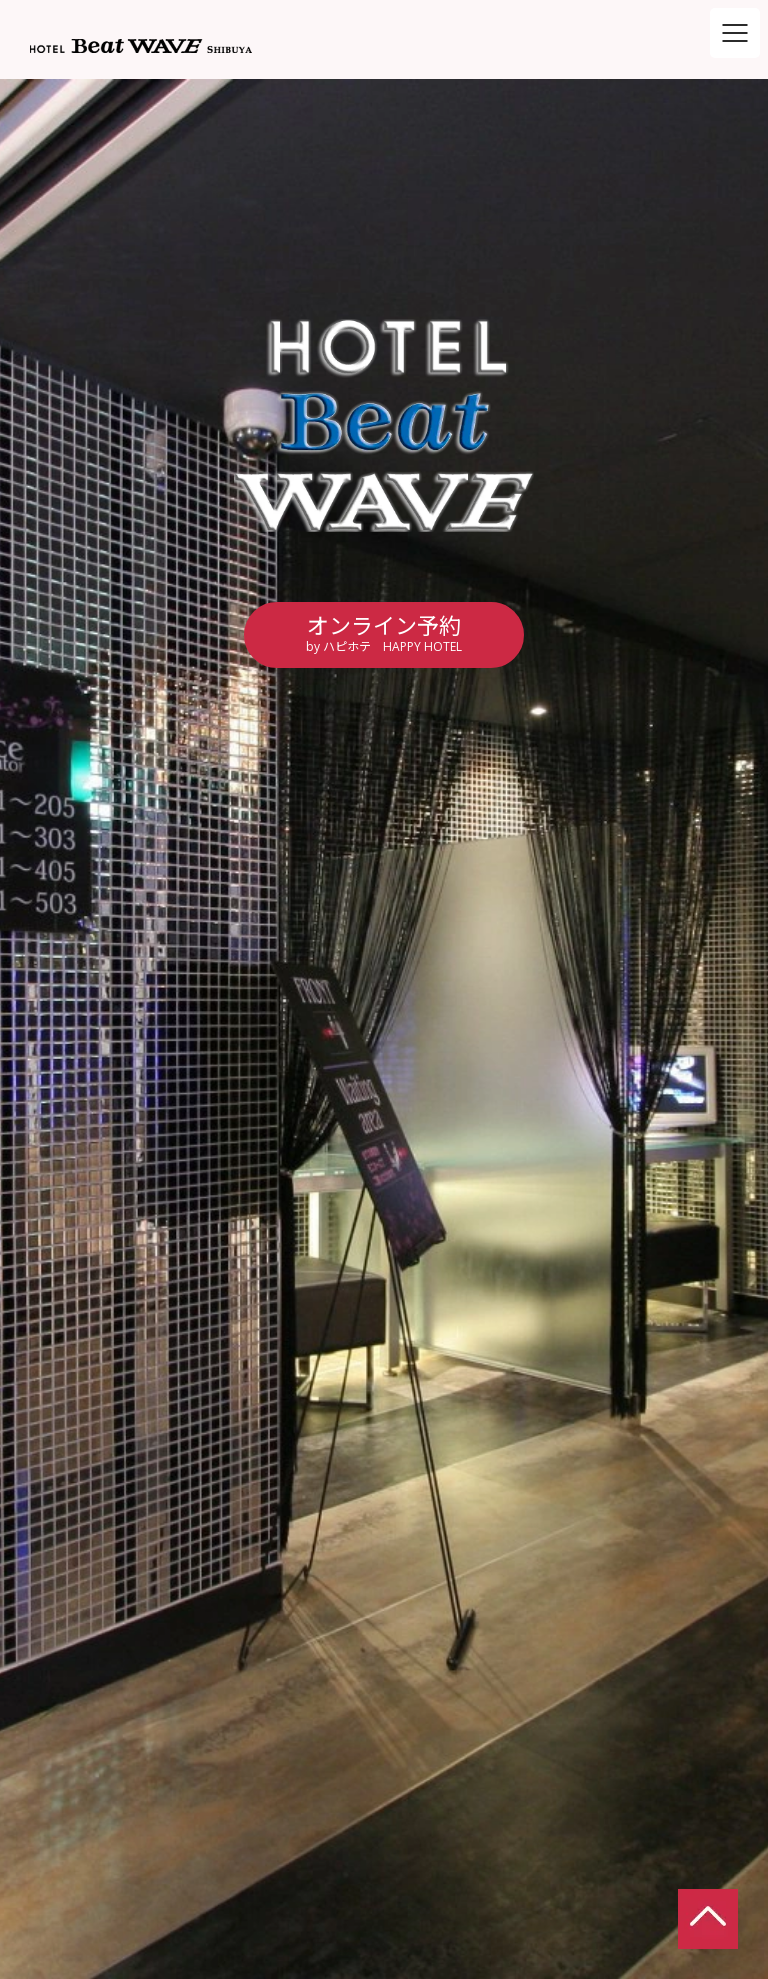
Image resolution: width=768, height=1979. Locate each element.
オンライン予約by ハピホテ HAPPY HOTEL (384, 633)
